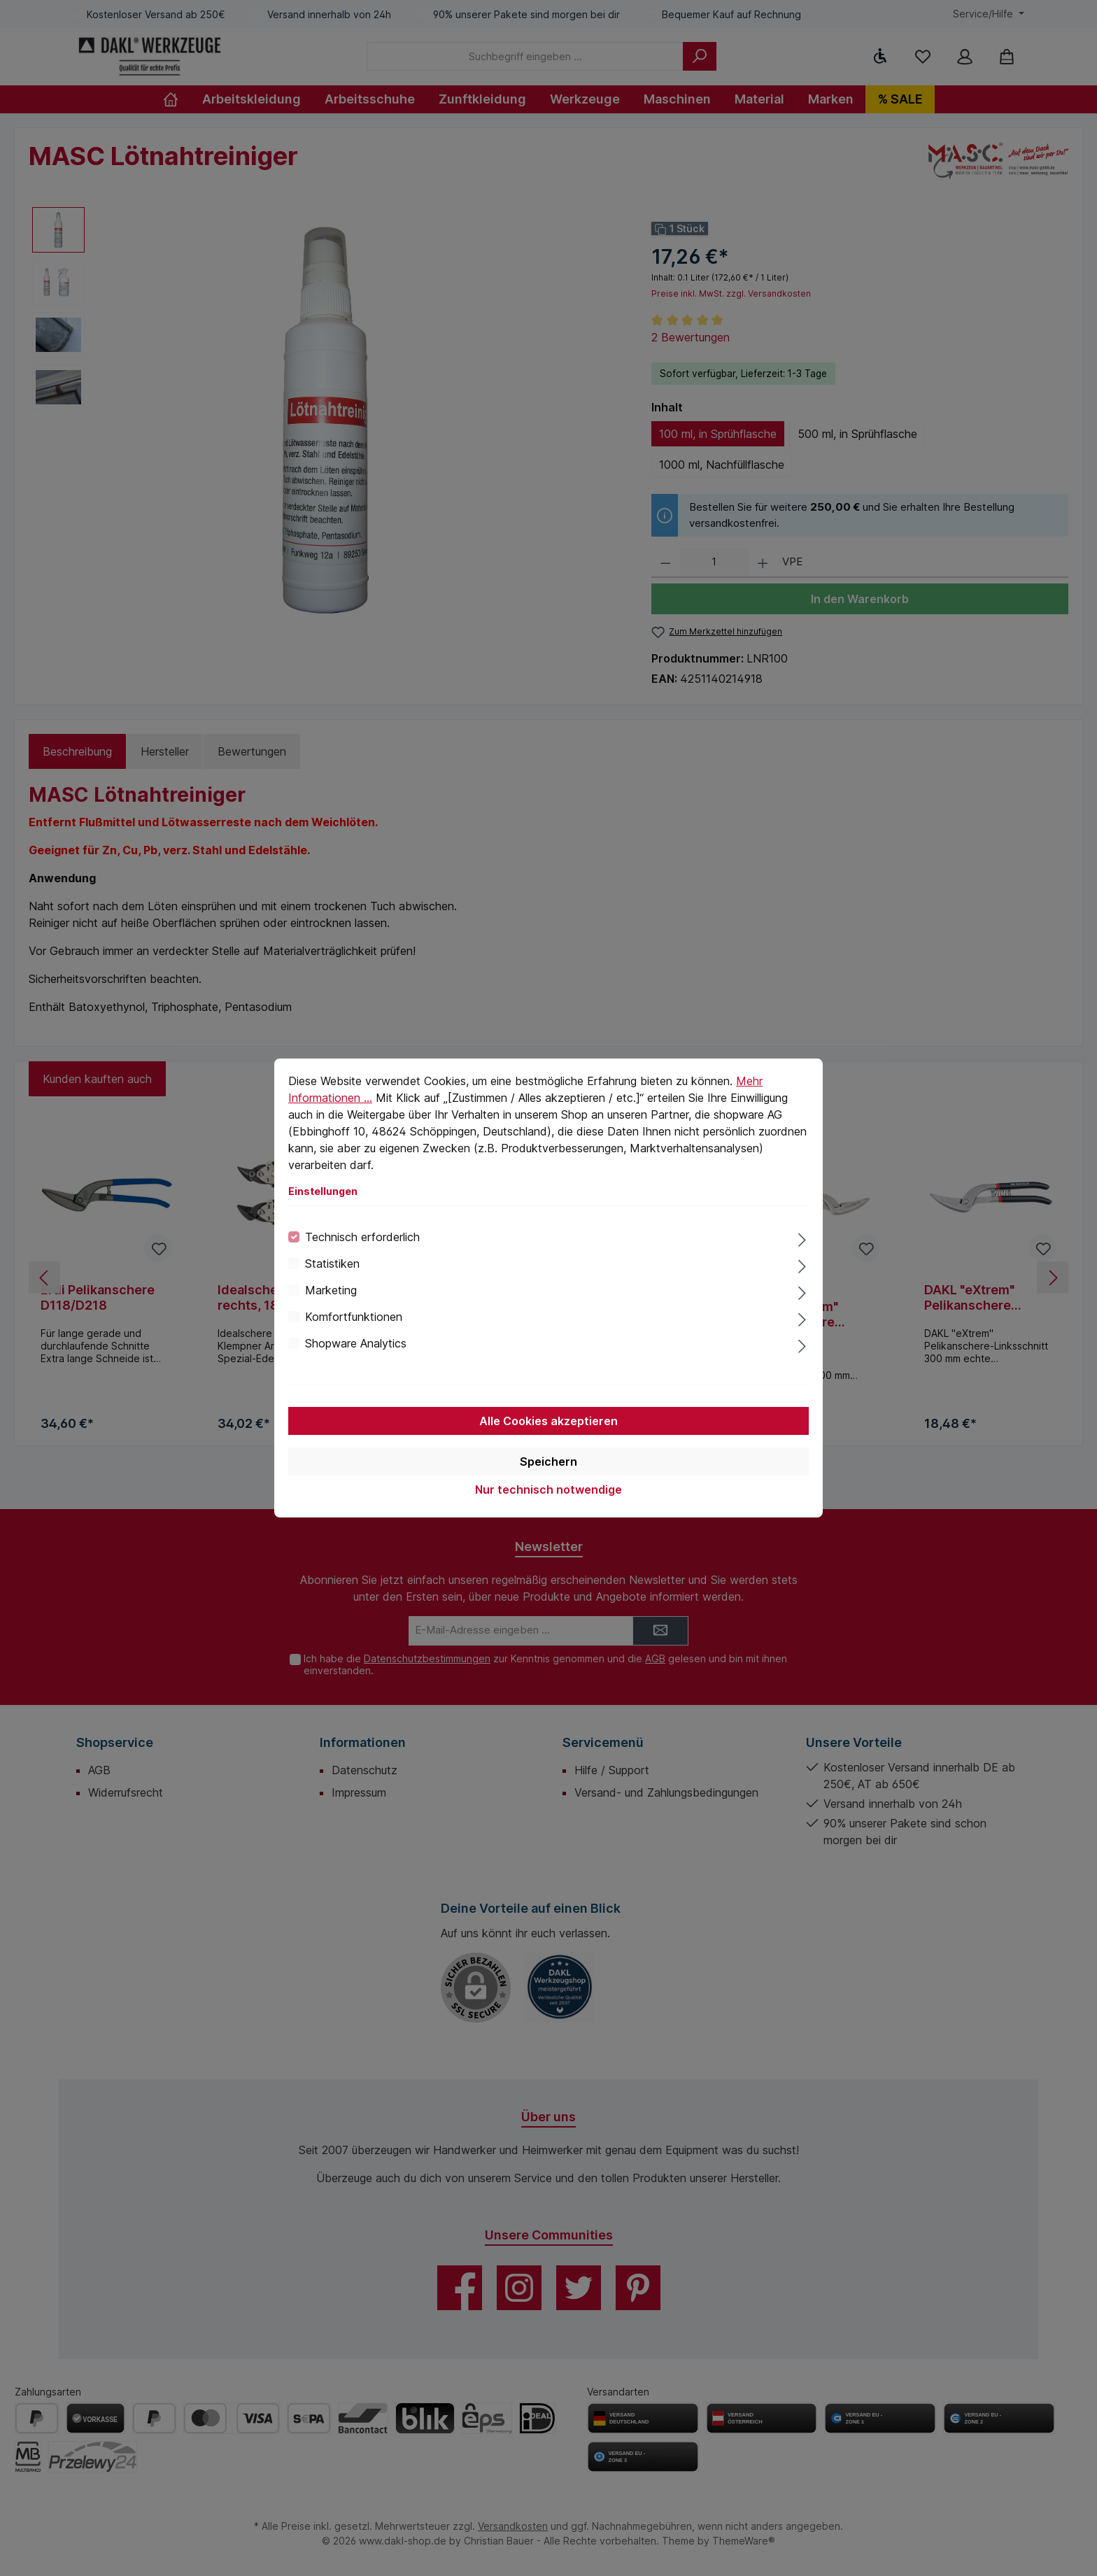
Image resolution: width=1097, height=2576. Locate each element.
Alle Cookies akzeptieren (548, 1421)
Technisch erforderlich (362, 1237)
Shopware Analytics (355, 1343)
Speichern (548, 1462)
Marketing (331, 1290)
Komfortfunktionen (353, 1317)
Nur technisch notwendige (548, 1489)
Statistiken (332, 1264)
